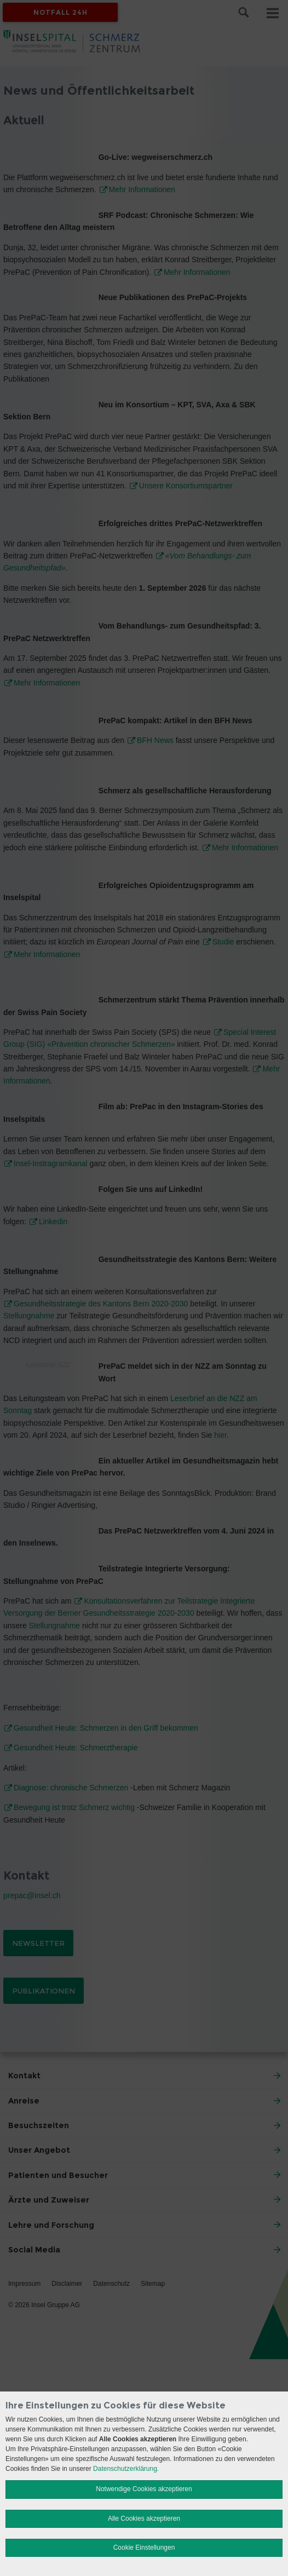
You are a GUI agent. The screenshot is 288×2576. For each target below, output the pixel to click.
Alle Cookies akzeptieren (144, 2518)
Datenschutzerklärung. (126, 2469)
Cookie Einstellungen (144, 2547)
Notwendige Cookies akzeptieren (144, 2489)
